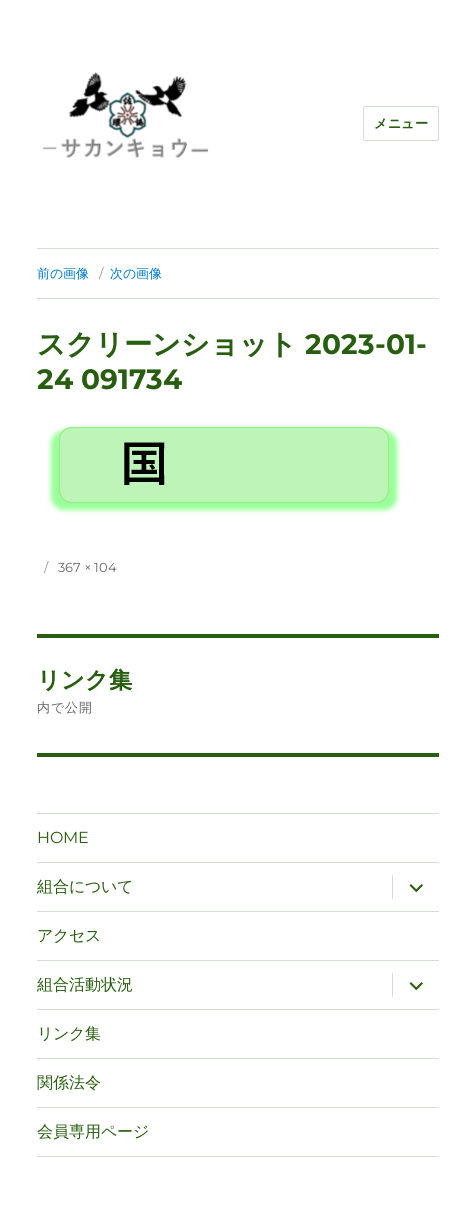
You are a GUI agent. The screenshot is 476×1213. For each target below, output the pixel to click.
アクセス (69, 935)
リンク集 (69, 1033)
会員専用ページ (93, 1131)
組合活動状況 (85, 984)
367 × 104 (87, 567)
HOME (63, 837)
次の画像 (136, 273)
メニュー (401, 123)
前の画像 (63, 273)
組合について (85, 886)
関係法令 (69, 1082)
